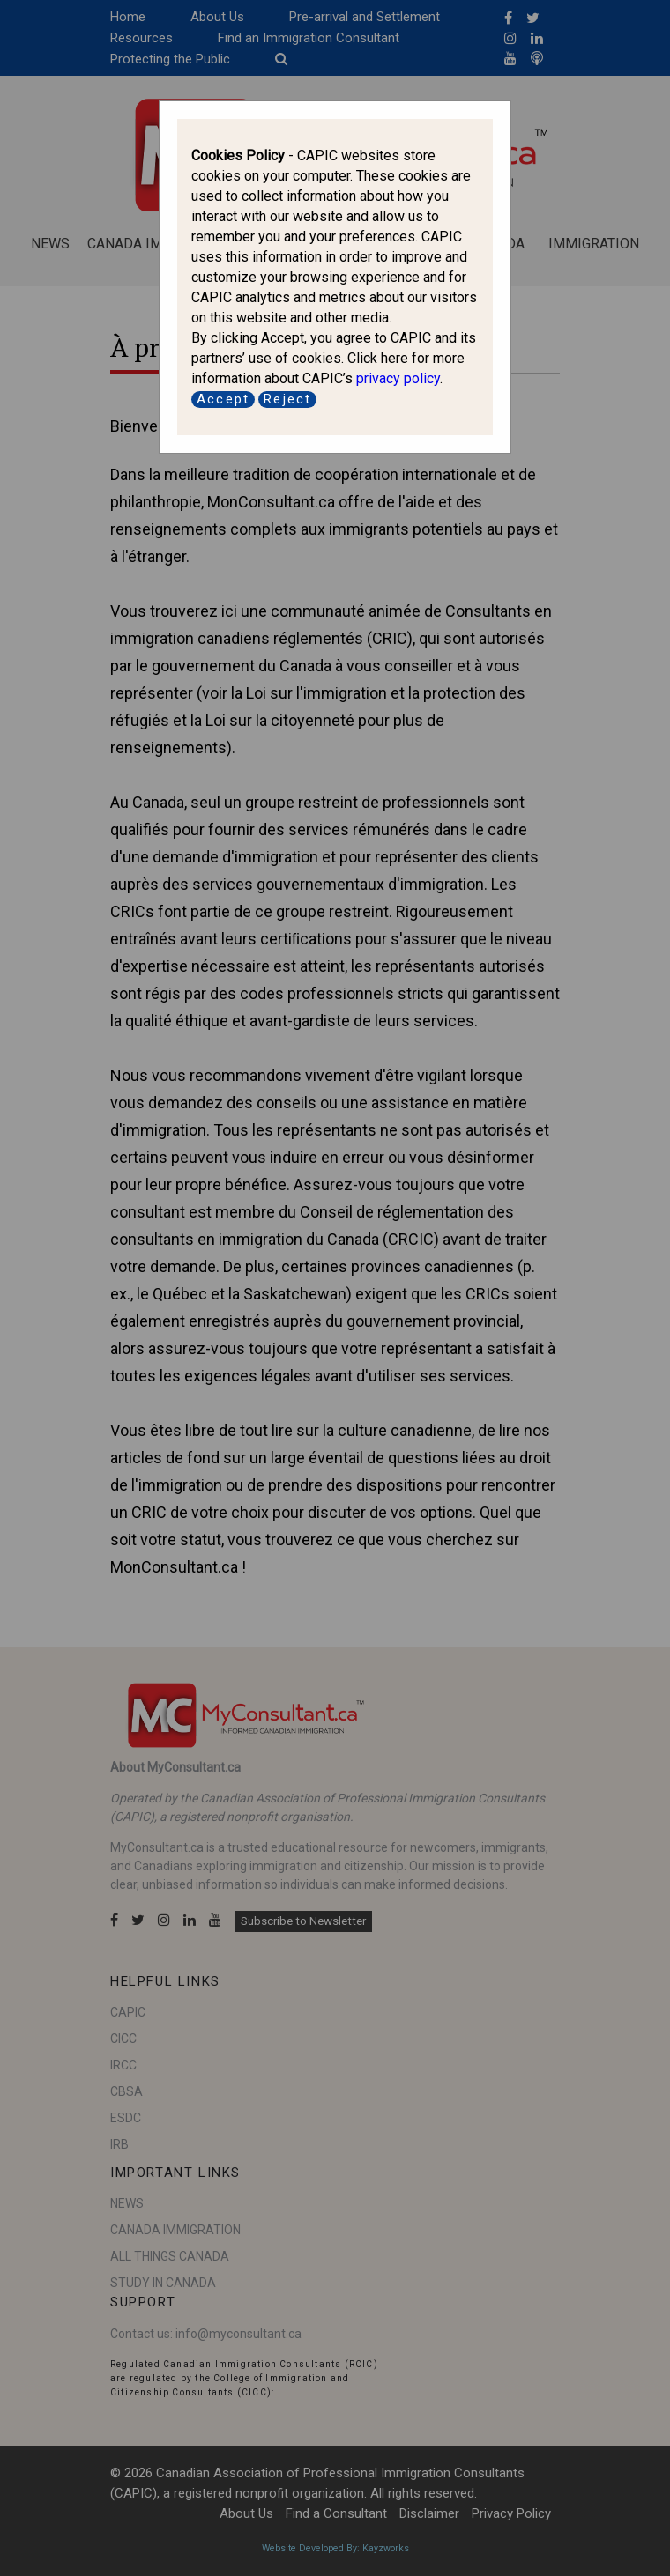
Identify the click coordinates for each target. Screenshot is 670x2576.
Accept (223, 399)
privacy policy (398, 378)
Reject (287, 399)
